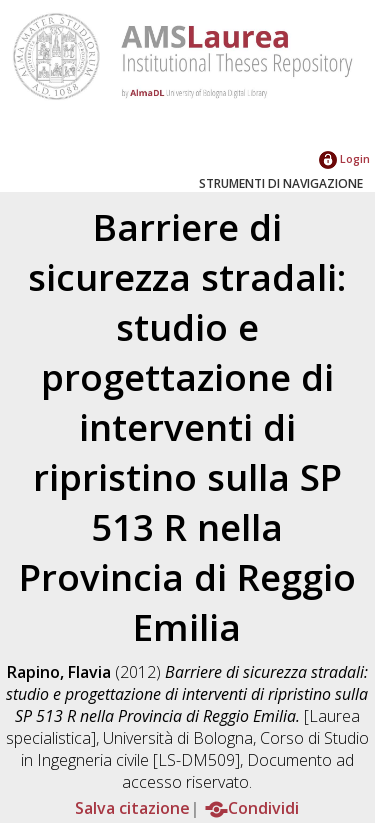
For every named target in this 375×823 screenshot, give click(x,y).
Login (344, 158)
